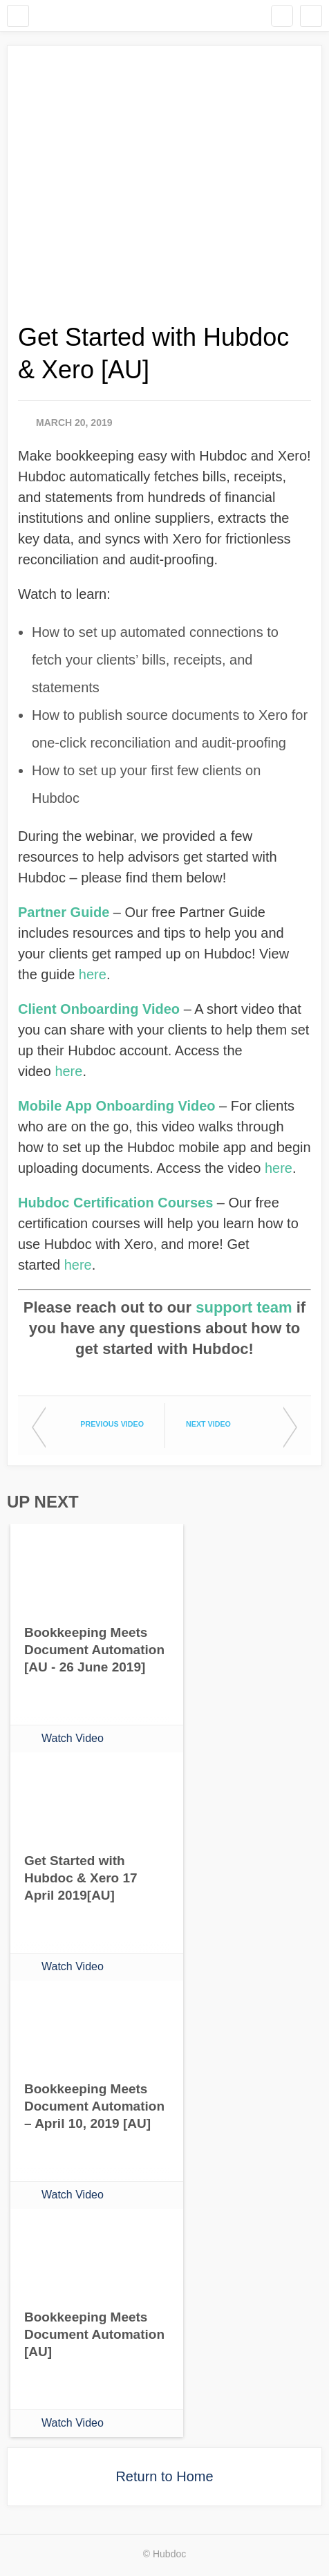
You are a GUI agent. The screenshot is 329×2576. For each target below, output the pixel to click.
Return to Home (164, 2476)
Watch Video (72, 1738)
